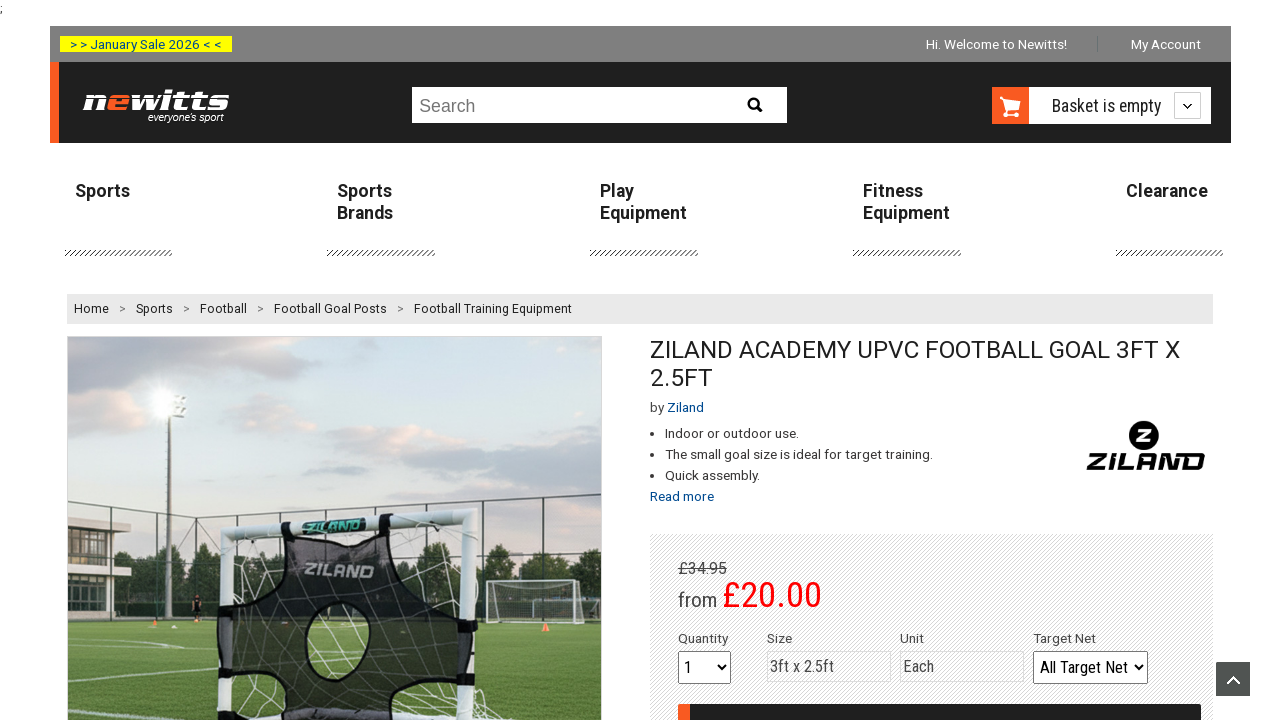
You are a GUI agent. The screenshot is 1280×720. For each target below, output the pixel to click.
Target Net (1064, 638)
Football (223, 309)
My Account (1166, 44)
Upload (1233, 679)
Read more (682, 496)
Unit (912, 638)
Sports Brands (365, 201)
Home (91, 309)
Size (779, 638)
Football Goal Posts (330, 309)
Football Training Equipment (493, 309)
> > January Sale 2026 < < (146, 44)
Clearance (1167, 191)
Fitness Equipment (906, 201)
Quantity (703, 638)
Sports (102, 191)
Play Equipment (643, 201)
